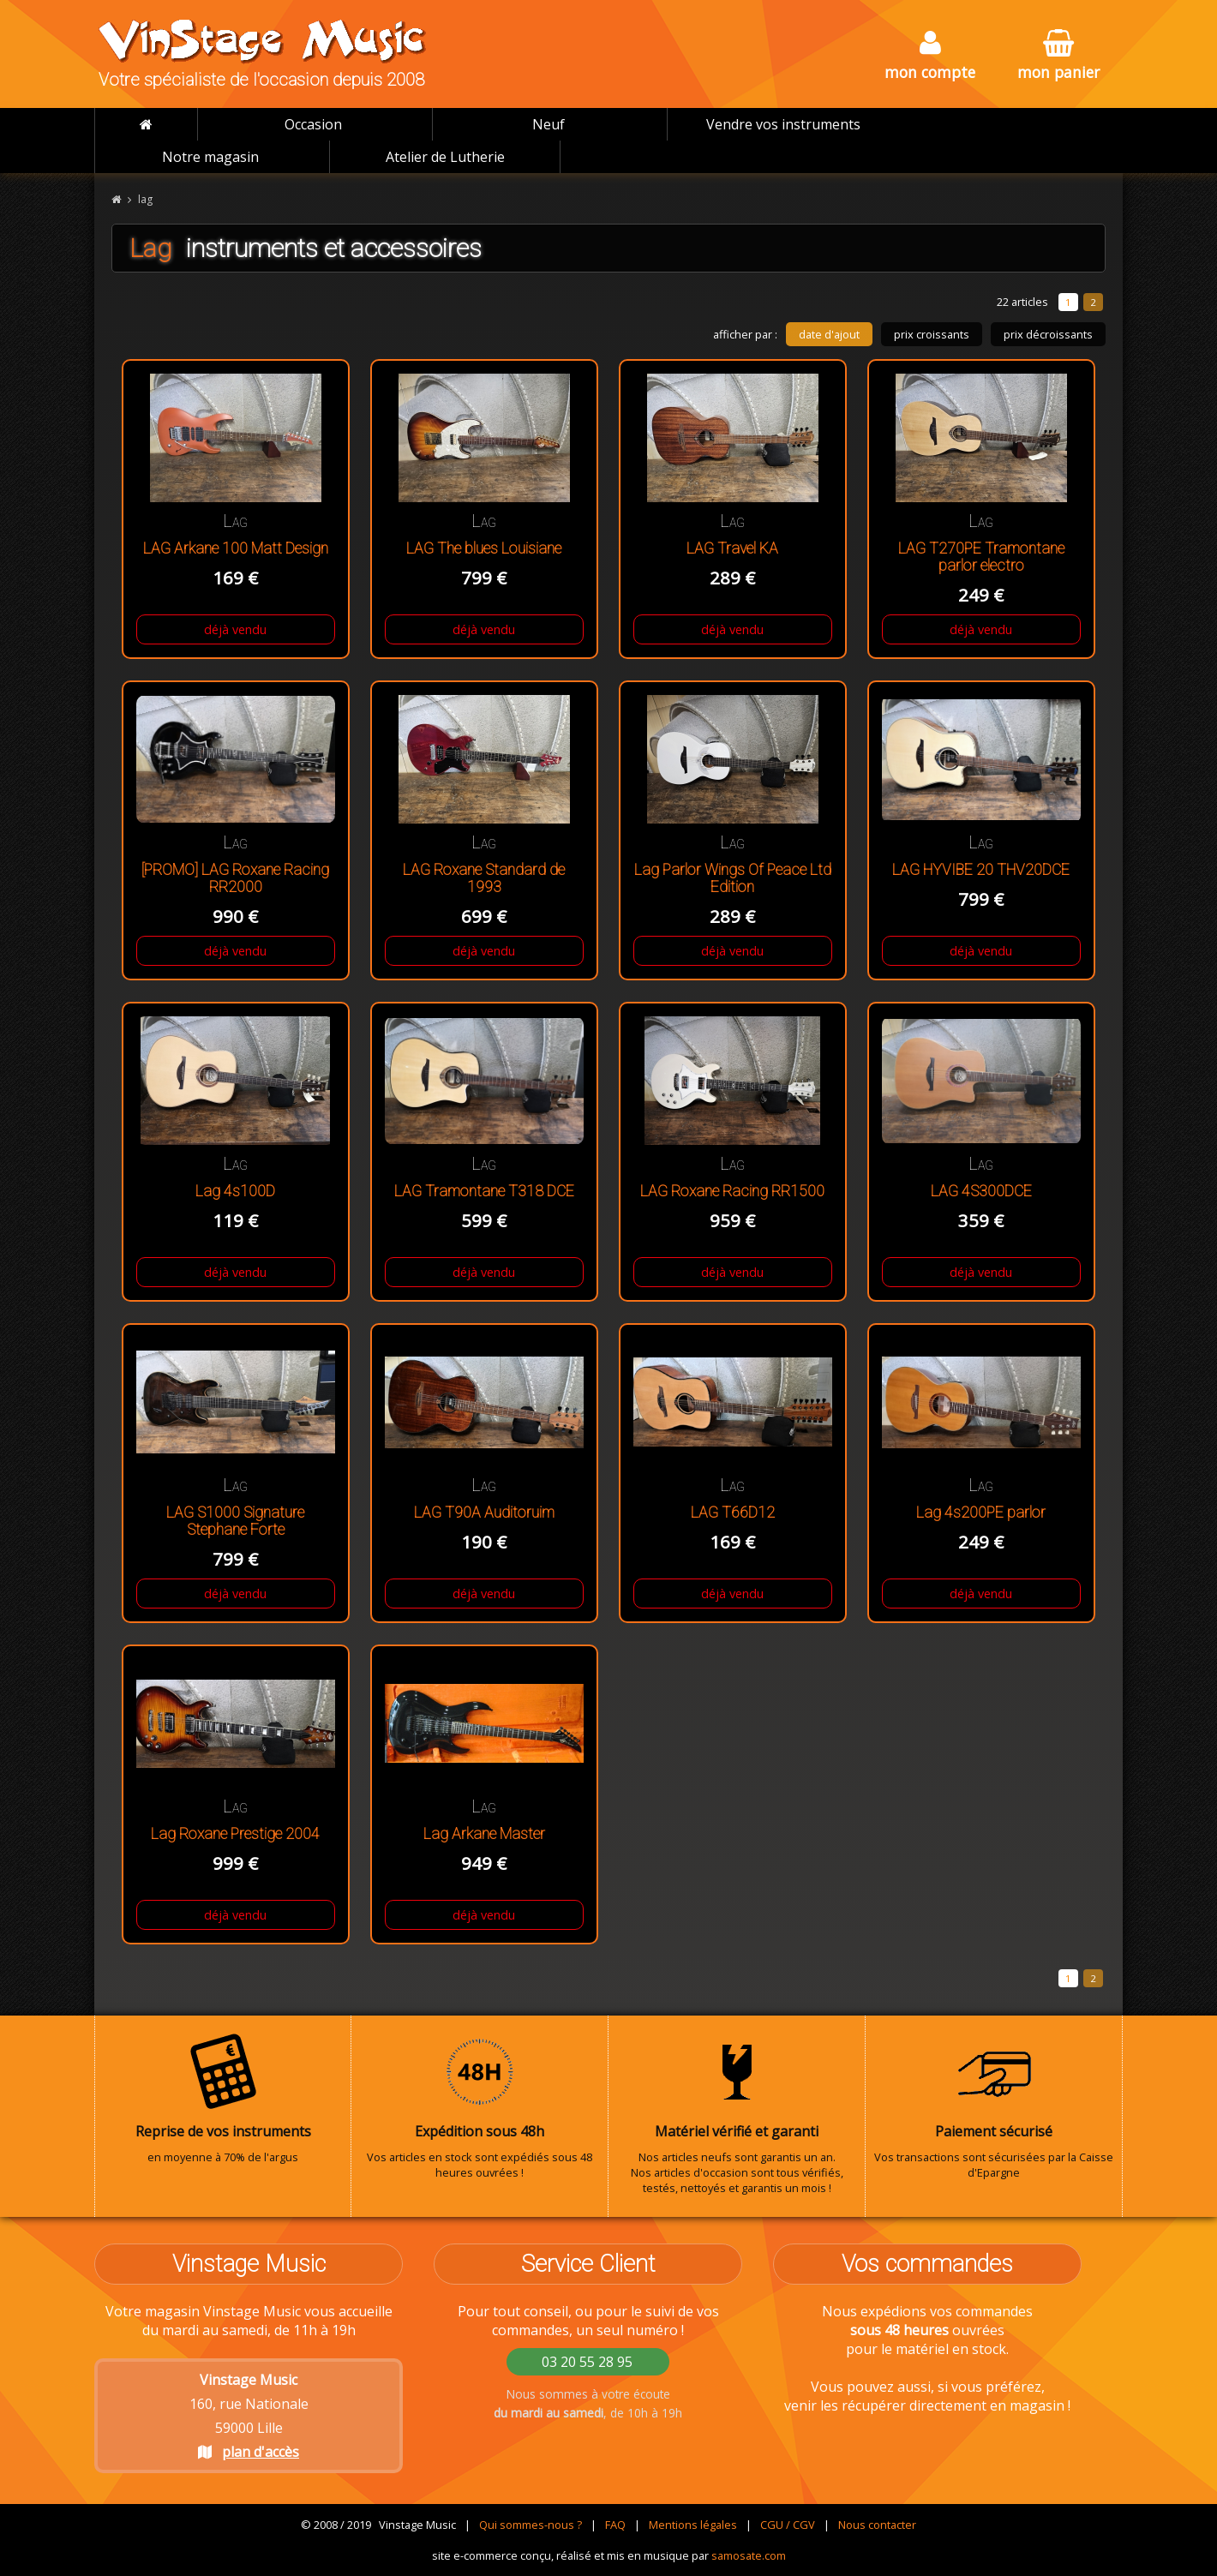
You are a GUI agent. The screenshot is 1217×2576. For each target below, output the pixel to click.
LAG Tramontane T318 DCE (484, 1191)
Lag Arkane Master (484, 1833)
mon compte (929, 56)
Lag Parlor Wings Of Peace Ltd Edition (732, 878)
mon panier (1058, 56)
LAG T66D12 (733, 1512)
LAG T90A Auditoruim (484, 1512)
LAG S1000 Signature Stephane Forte (235, 1521)
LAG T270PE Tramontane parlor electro (981, 557)
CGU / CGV (787, 2524)
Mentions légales (693, 2524)
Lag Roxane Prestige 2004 (235, 1833)
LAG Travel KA (732, 548)
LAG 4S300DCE (981, 1191)
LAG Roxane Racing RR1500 (732, 1191)
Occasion (313, 124)
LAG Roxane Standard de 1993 (484, 878)
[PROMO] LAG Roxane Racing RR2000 (235, 878)
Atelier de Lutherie (445, 156)
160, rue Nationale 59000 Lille (249, 2415)
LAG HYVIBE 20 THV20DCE (981, 869)
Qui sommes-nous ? (530, 2524)
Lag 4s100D (235, 1191)
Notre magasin (210, 156)
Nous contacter (877, 2524)
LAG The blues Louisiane (483, 548)
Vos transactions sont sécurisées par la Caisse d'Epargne (993, 2106)
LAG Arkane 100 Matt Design (235, 548)
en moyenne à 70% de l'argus (223, 2099)
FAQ (615, 2524)
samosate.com (748, 2555)
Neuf (548, 124)
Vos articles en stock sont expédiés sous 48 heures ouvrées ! (479, 2106)
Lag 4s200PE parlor (981, 1512)
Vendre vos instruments (783, 124)
